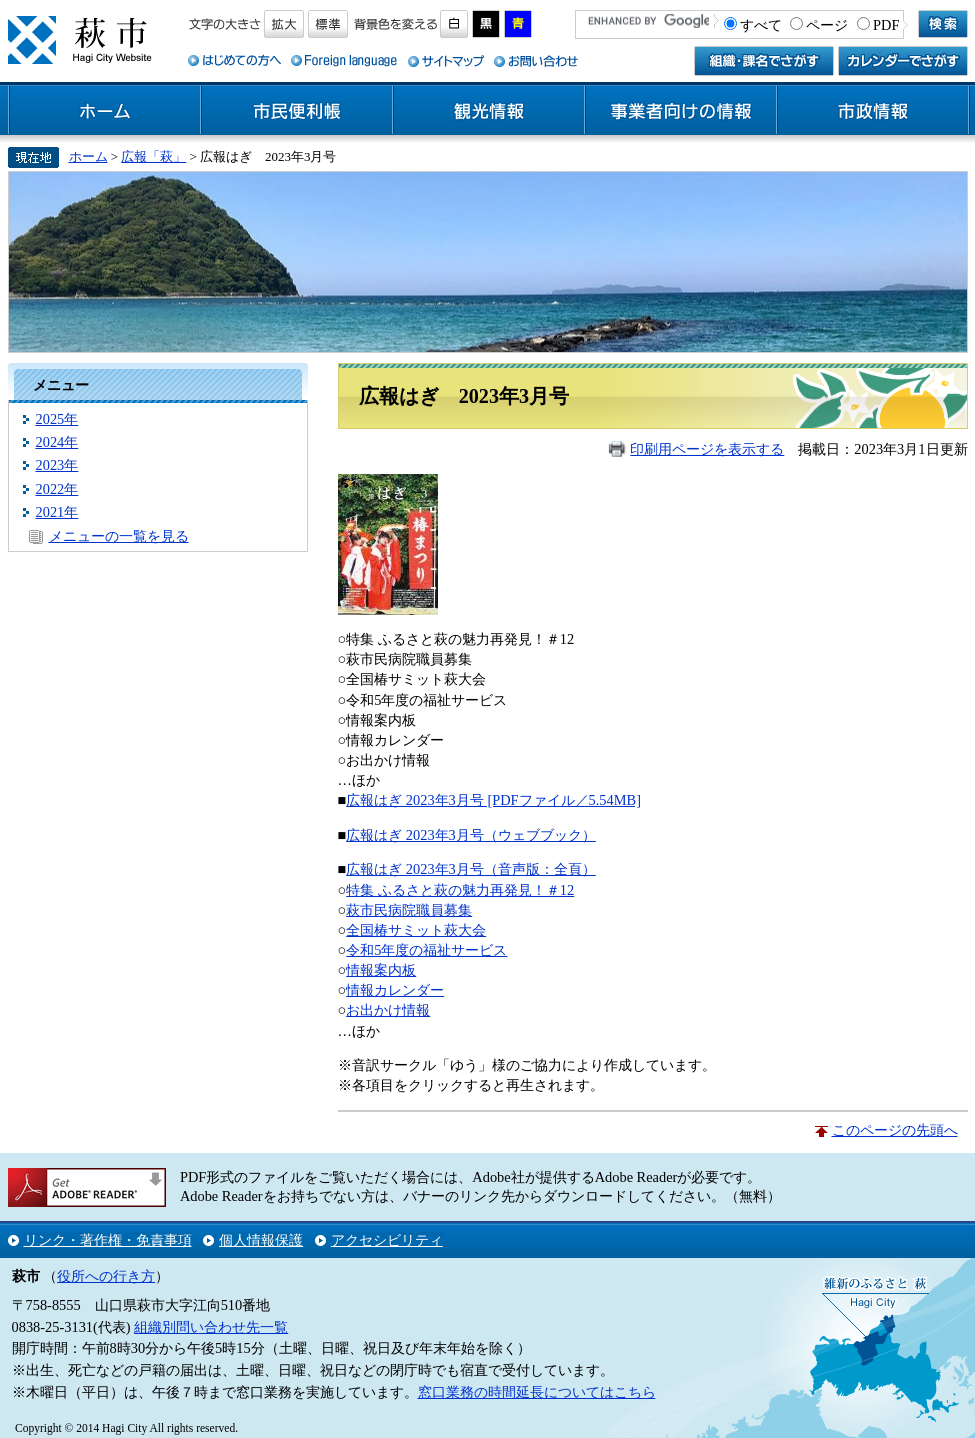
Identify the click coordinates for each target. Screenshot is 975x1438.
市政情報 (873, 111)
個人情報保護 (261, 1240)
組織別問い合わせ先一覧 (211, 1327)
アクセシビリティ (387, 1240)
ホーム (105, 111)
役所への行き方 (106, 1276)
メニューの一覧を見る (119, 536)
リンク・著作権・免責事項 (108, 1240)
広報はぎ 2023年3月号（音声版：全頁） (471, 869)
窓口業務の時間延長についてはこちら (537, 1392)
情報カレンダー (395, 990)
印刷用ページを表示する (707, 449)
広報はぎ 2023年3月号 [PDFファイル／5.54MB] (493, 800)
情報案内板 (381, 970)
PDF (886, 25)
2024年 (57, 442)
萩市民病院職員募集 (409, 910)
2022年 (57, 489)
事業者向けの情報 (681, 111)
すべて (761, 25)
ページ (827, 25)
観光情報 (489, 111)
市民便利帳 (297, 111)
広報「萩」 (153, 156)
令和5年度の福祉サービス (426, 950)
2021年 (57, 512)
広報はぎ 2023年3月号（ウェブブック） (471, 835)
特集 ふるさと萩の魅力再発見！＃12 (460, 890)
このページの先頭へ (895, 1130)
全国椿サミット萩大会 (416, 930)
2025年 (57, 419)
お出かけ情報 (388, 1010)
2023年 (57, 465)
